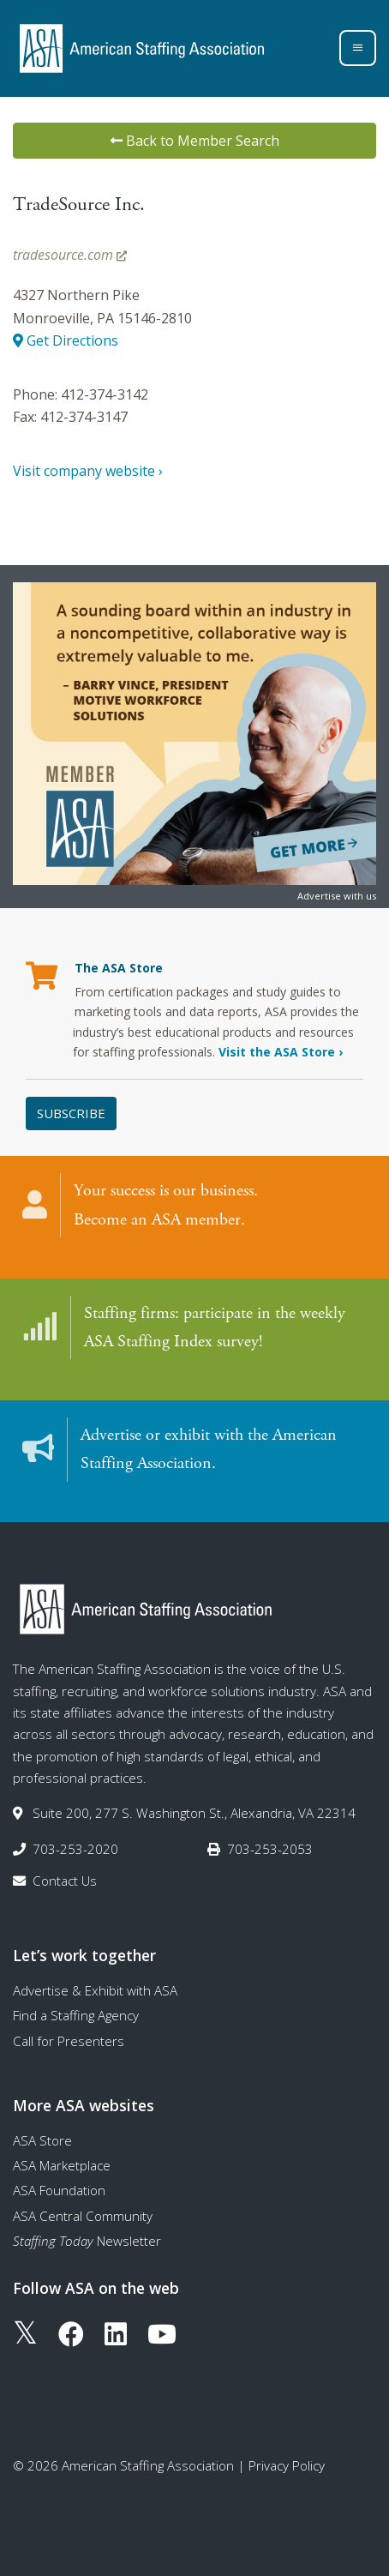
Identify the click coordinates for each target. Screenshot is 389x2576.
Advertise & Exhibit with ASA (95, 1990)
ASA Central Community (83, 2215)
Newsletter (87, 2240)
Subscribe (71, 1113)
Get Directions (65, 340)
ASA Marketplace (62, 2165)
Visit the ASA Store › (280, 1052)
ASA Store (42, 2140)
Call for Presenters (68, 2040)
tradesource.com (70, 254)
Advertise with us (336, 895)
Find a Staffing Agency (76, 2015)
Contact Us (65, 1880)
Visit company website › (88, 470)
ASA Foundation (59, 2190)
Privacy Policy (286, 2465)
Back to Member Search (195, 140)
